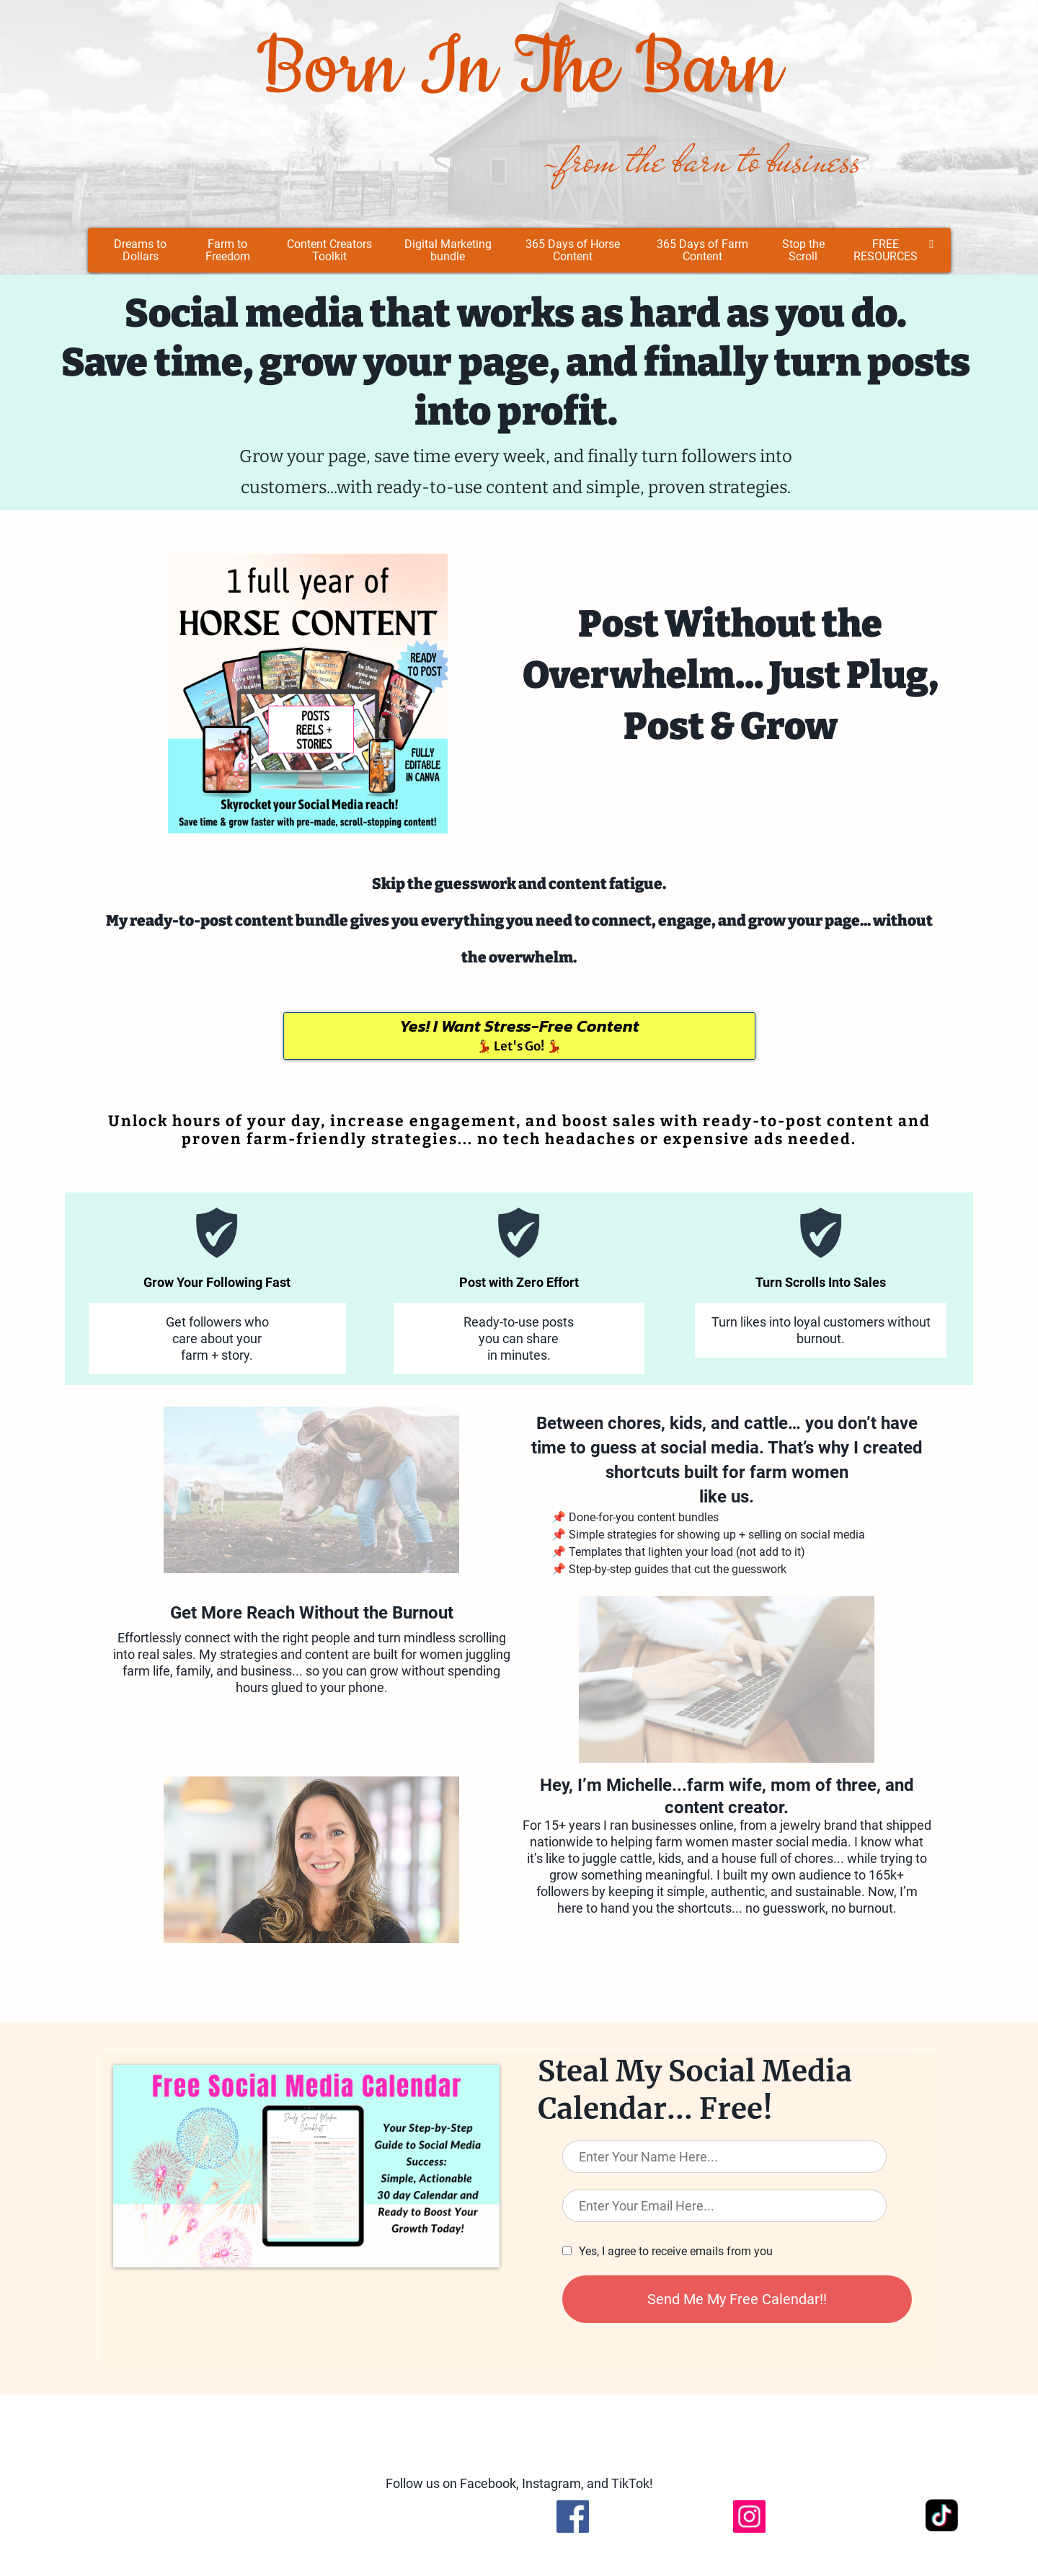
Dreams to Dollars (140, 250)
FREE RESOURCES (893, 250)
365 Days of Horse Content (572, 250)
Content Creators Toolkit (329, 250)
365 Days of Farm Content (702, 250)
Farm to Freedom (227, 250)
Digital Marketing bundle (448, 250)
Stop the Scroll (803, 250)
